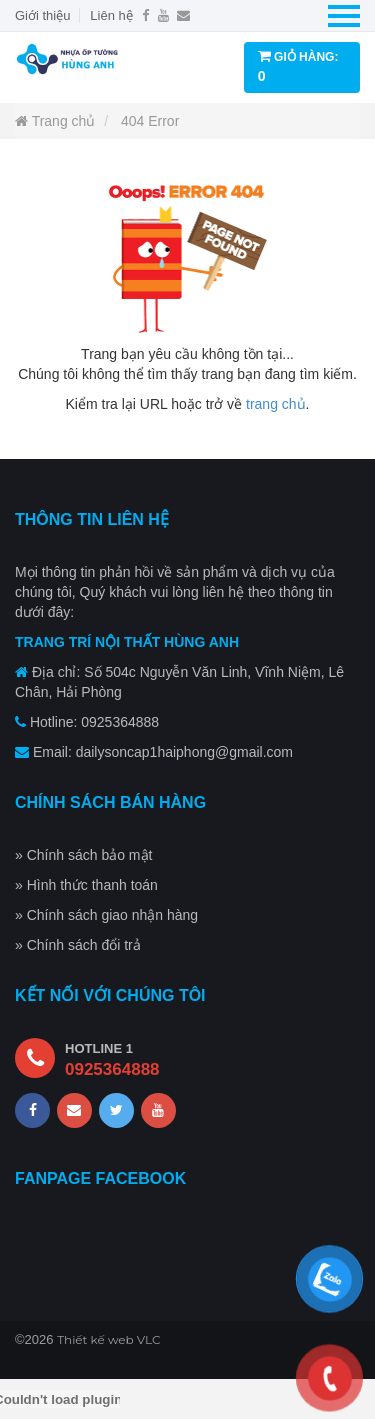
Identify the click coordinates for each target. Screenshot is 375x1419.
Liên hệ (111, 15)
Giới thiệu (42, 15)
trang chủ (276, 404)
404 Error (150, 121)
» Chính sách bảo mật (83, 855)
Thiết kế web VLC (108, 1339)
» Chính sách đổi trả (78, 945)
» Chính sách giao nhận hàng (106, 915)
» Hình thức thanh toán (86, 885)
